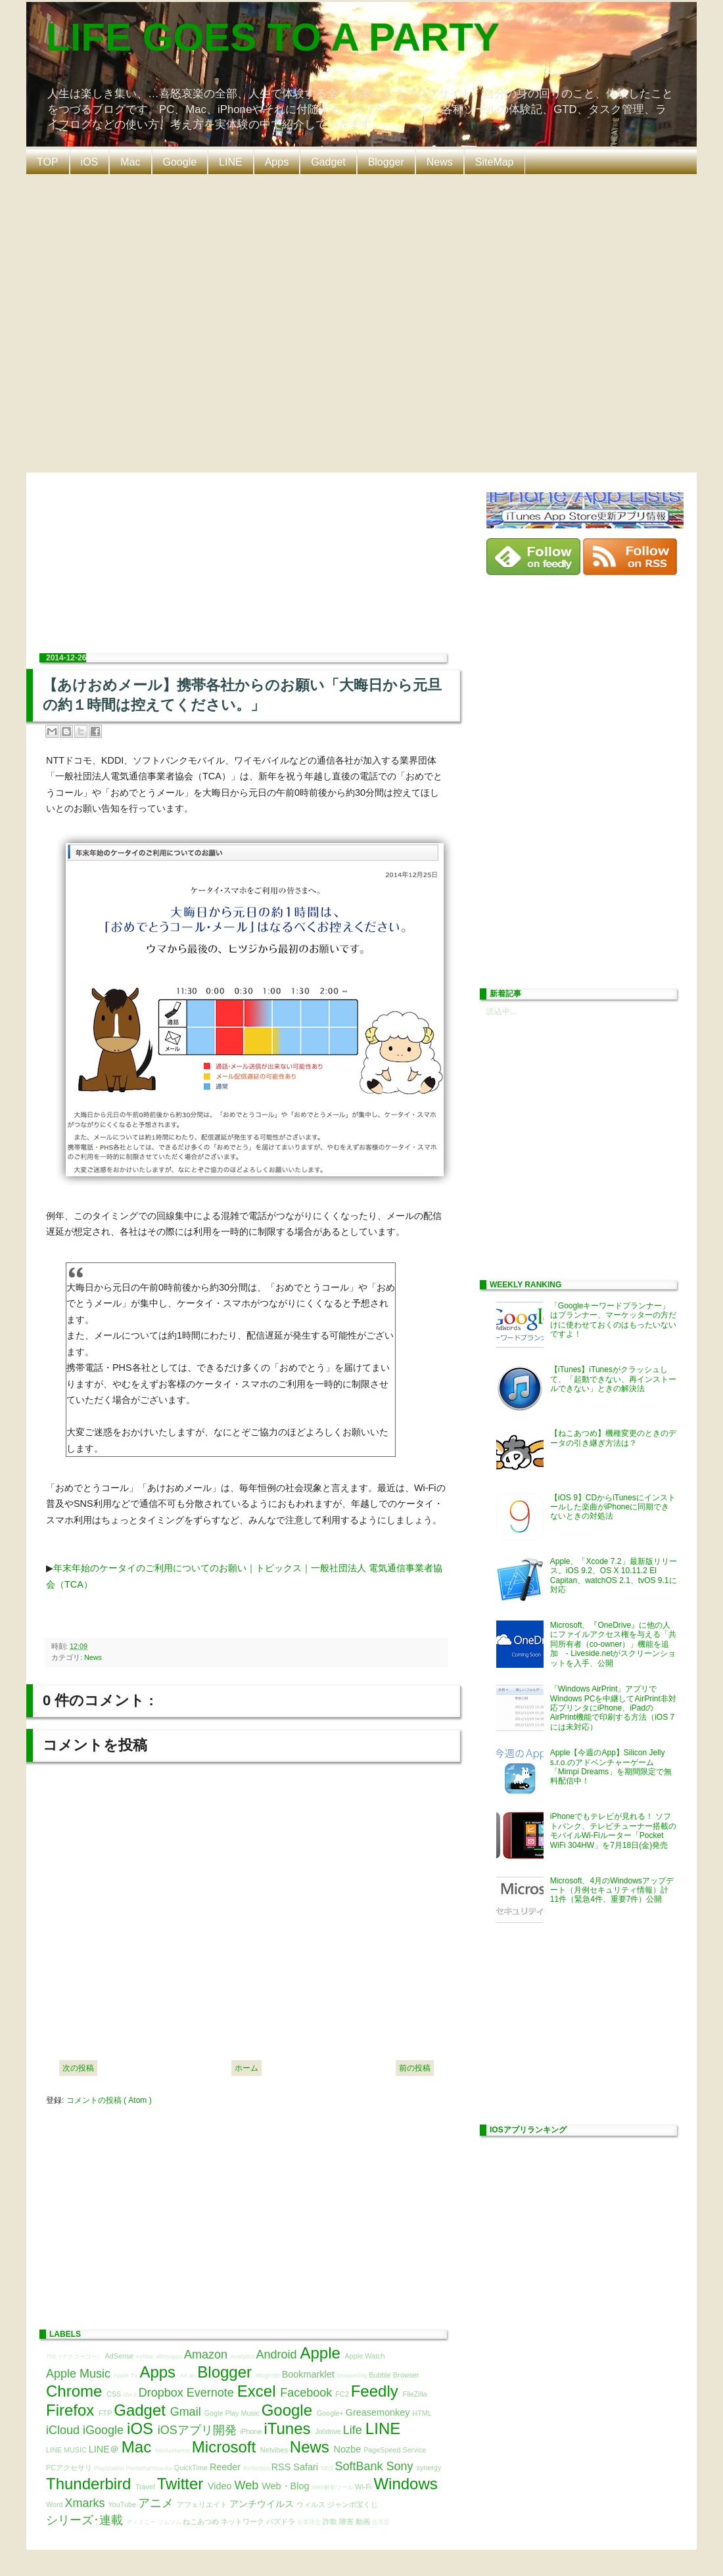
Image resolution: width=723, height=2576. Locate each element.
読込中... (501, 1011)
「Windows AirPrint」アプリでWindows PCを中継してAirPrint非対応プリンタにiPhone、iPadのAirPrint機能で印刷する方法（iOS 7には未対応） (613, 1708)
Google (180, 162)
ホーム (246, 2068)
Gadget (328, 162)
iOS (90, 162)
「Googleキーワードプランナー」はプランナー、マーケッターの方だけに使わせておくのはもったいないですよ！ (613, 1320)
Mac (130, 162)
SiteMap (494, 162)
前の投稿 (415, 2068)
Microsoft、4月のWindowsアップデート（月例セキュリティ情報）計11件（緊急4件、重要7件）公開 (612, 1890)
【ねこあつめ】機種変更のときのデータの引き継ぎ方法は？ (613, 1438)
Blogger (386, 162)
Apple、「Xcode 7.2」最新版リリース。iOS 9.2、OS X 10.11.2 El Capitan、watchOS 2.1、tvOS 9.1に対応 (613, 1575)
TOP (47, 162)
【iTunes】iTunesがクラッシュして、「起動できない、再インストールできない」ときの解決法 (613, 1379)
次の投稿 (78, 2068)
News (440, 162)
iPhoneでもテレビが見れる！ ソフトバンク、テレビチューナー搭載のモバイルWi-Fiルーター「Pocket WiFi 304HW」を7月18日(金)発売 (613, 1830)
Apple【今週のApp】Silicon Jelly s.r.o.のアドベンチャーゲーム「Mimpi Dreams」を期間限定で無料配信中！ (611, 1766)
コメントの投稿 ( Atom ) (109, 2100)
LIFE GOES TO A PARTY (273, 37)
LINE (231, 162)
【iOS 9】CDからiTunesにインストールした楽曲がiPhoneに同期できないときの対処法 (613, 1507)
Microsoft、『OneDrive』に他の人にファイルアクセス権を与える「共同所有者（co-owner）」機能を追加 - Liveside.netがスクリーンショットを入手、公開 (613, 1644)
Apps (277, 162)
